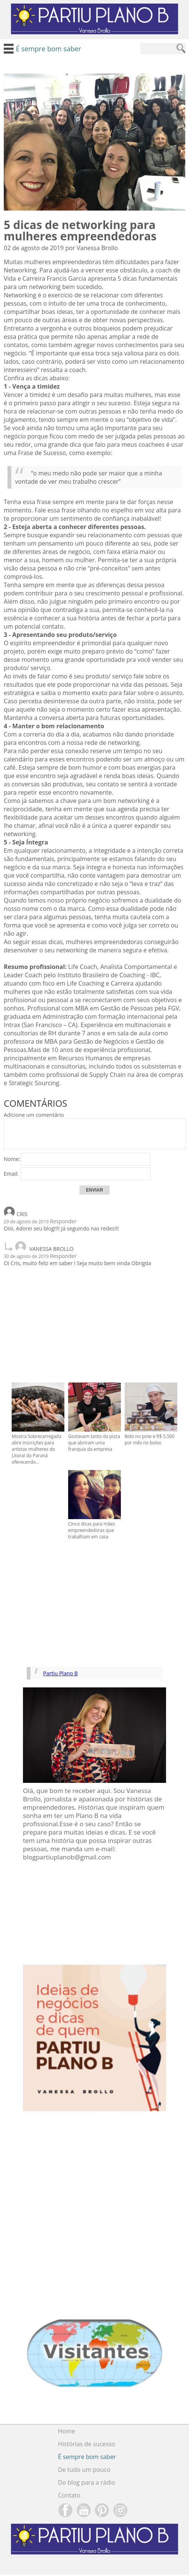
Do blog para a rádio (86, 2482)
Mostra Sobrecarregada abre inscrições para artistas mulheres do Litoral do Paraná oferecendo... (36, 1449)
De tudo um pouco (84, 2469)
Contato (69, 2495)
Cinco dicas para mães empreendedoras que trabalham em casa (91, 1530)
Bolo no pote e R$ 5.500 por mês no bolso (150, 1439)
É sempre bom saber (87, 2457)
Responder (63, 1221)
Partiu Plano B (60, 1673)
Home (66, 2431)
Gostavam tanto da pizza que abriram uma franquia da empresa (94, 1442)
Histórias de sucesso (86, 2444)
